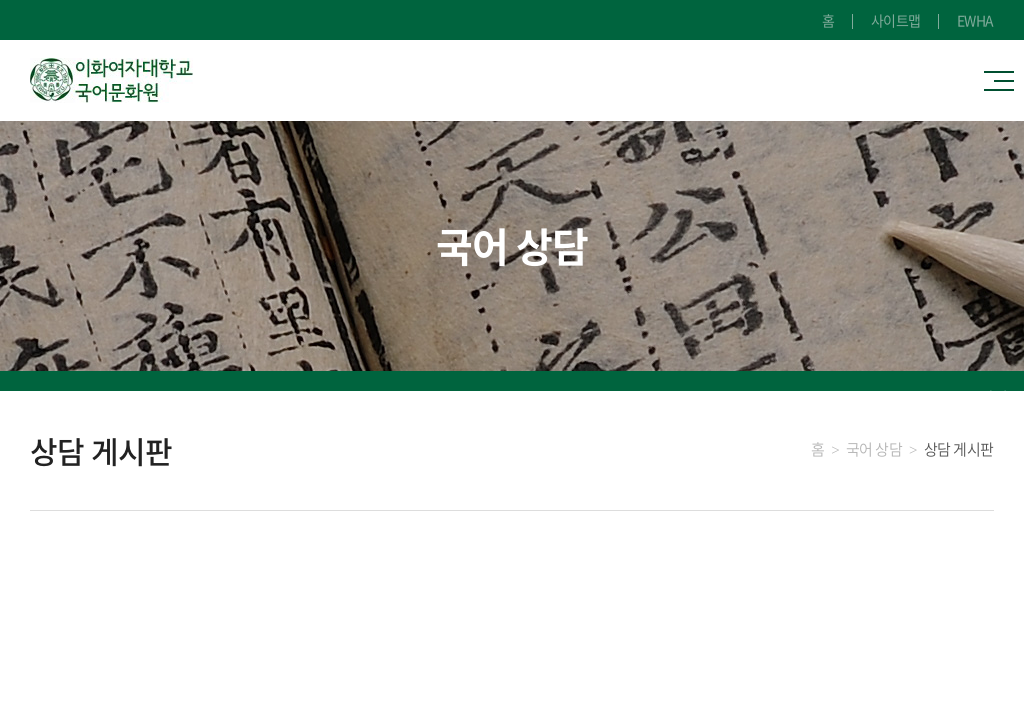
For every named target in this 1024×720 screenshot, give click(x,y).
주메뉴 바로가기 (0, 0)
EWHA (975, 20)
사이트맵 (896, 20)
